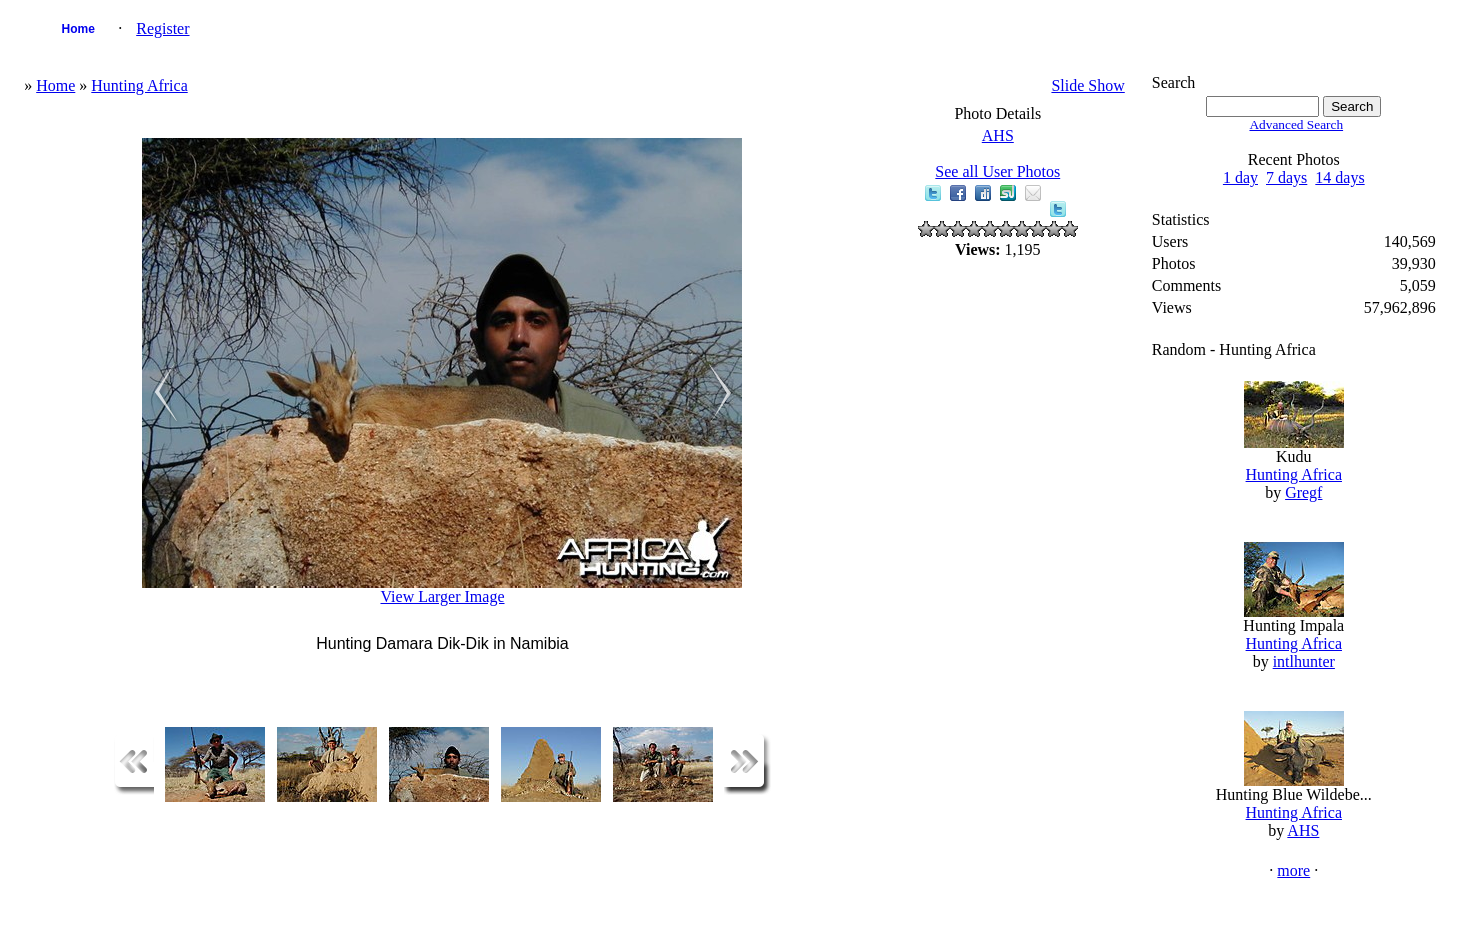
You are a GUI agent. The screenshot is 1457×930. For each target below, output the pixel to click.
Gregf (1303, 492)
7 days (1286, 177)
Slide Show (1087, 85)
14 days (1339, 177)
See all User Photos (997, 171)
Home (78, 29)
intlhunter (1304, 661)
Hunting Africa (139, 85)
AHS (998, 135)
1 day (1240, 177)
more (1293, 870)
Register (162, 28)
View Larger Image (442, 596)
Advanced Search (1296, 124)
